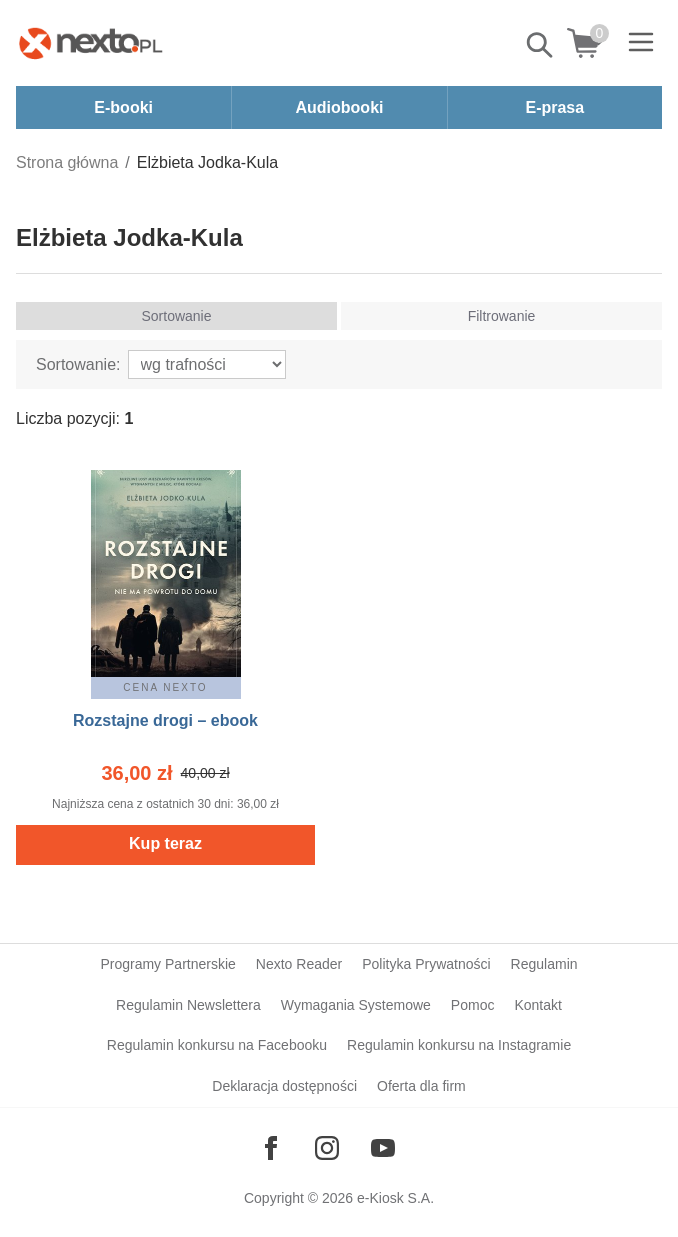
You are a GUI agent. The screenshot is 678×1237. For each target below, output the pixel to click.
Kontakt (537, 1005)
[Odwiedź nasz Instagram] (327, 1148)
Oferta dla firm (421, 1086)
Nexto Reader (299, 964)
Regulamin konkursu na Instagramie (459, 1045)
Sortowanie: (78, 364)
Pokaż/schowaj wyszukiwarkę (541, 45)
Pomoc (473, 1005)
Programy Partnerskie (167, 964)
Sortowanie (176, 316)
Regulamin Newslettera (188, 1005)
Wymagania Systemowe (356, 1005)
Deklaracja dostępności (284, 1086)
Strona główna (67, 162)
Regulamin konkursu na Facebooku (217, 1045)
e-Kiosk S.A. (395, 1198)
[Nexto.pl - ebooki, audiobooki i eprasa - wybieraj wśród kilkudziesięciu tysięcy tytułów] (91, 43)
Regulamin (544, 964)
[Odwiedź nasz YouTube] (383, 1148)
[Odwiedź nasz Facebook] (271, 1148)
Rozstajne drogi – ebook (165, 720)
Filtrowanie (502, 316)
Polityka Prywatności (426, 964)
